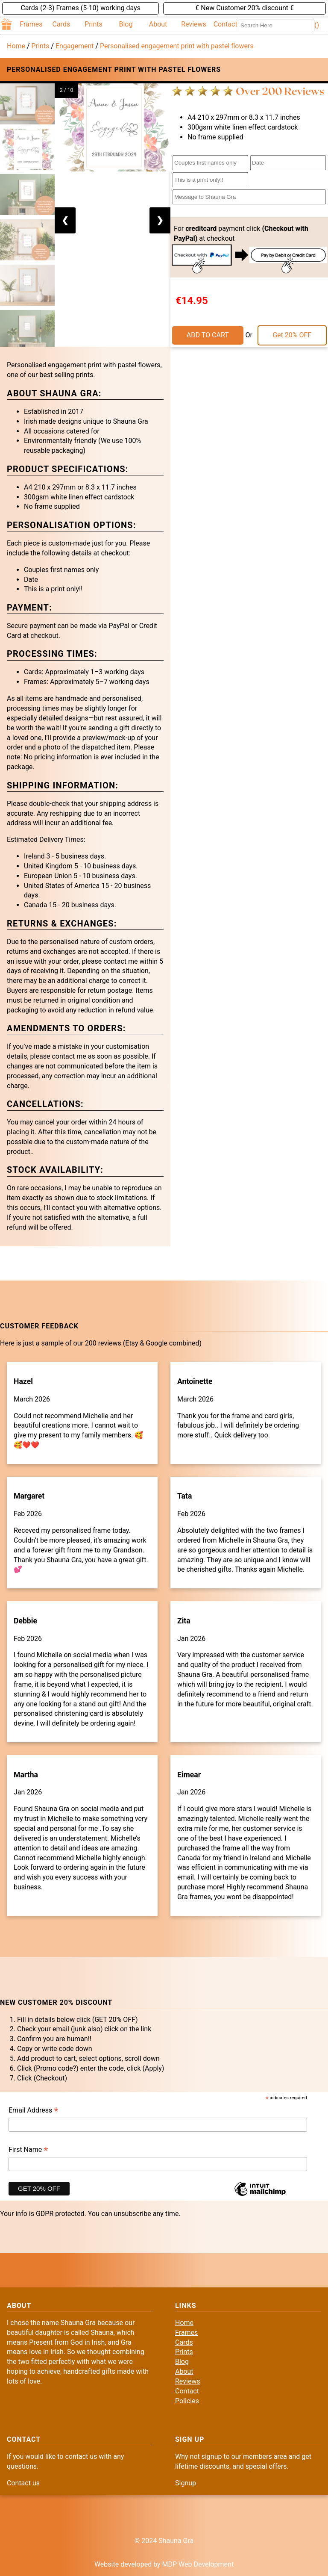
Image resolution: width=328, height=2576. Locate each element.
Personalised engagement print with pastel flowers (177, 46)
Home (16, 46)
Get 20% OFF (291, 335)
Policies (187, 2401)
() (316, 25)
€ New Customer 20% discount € (244, 8)
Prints (93, 24)
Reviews (193, 24)
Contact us (23, 2483)
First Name (28, 2150)
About (158, 24)
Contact (225, 24)
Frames (31, 24)
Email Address (34, 2110)
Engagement (75, 46)
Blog (125, 24)
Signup (185, 2483)
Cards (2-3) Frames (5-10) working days (80, 8)
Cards (61, 24)
